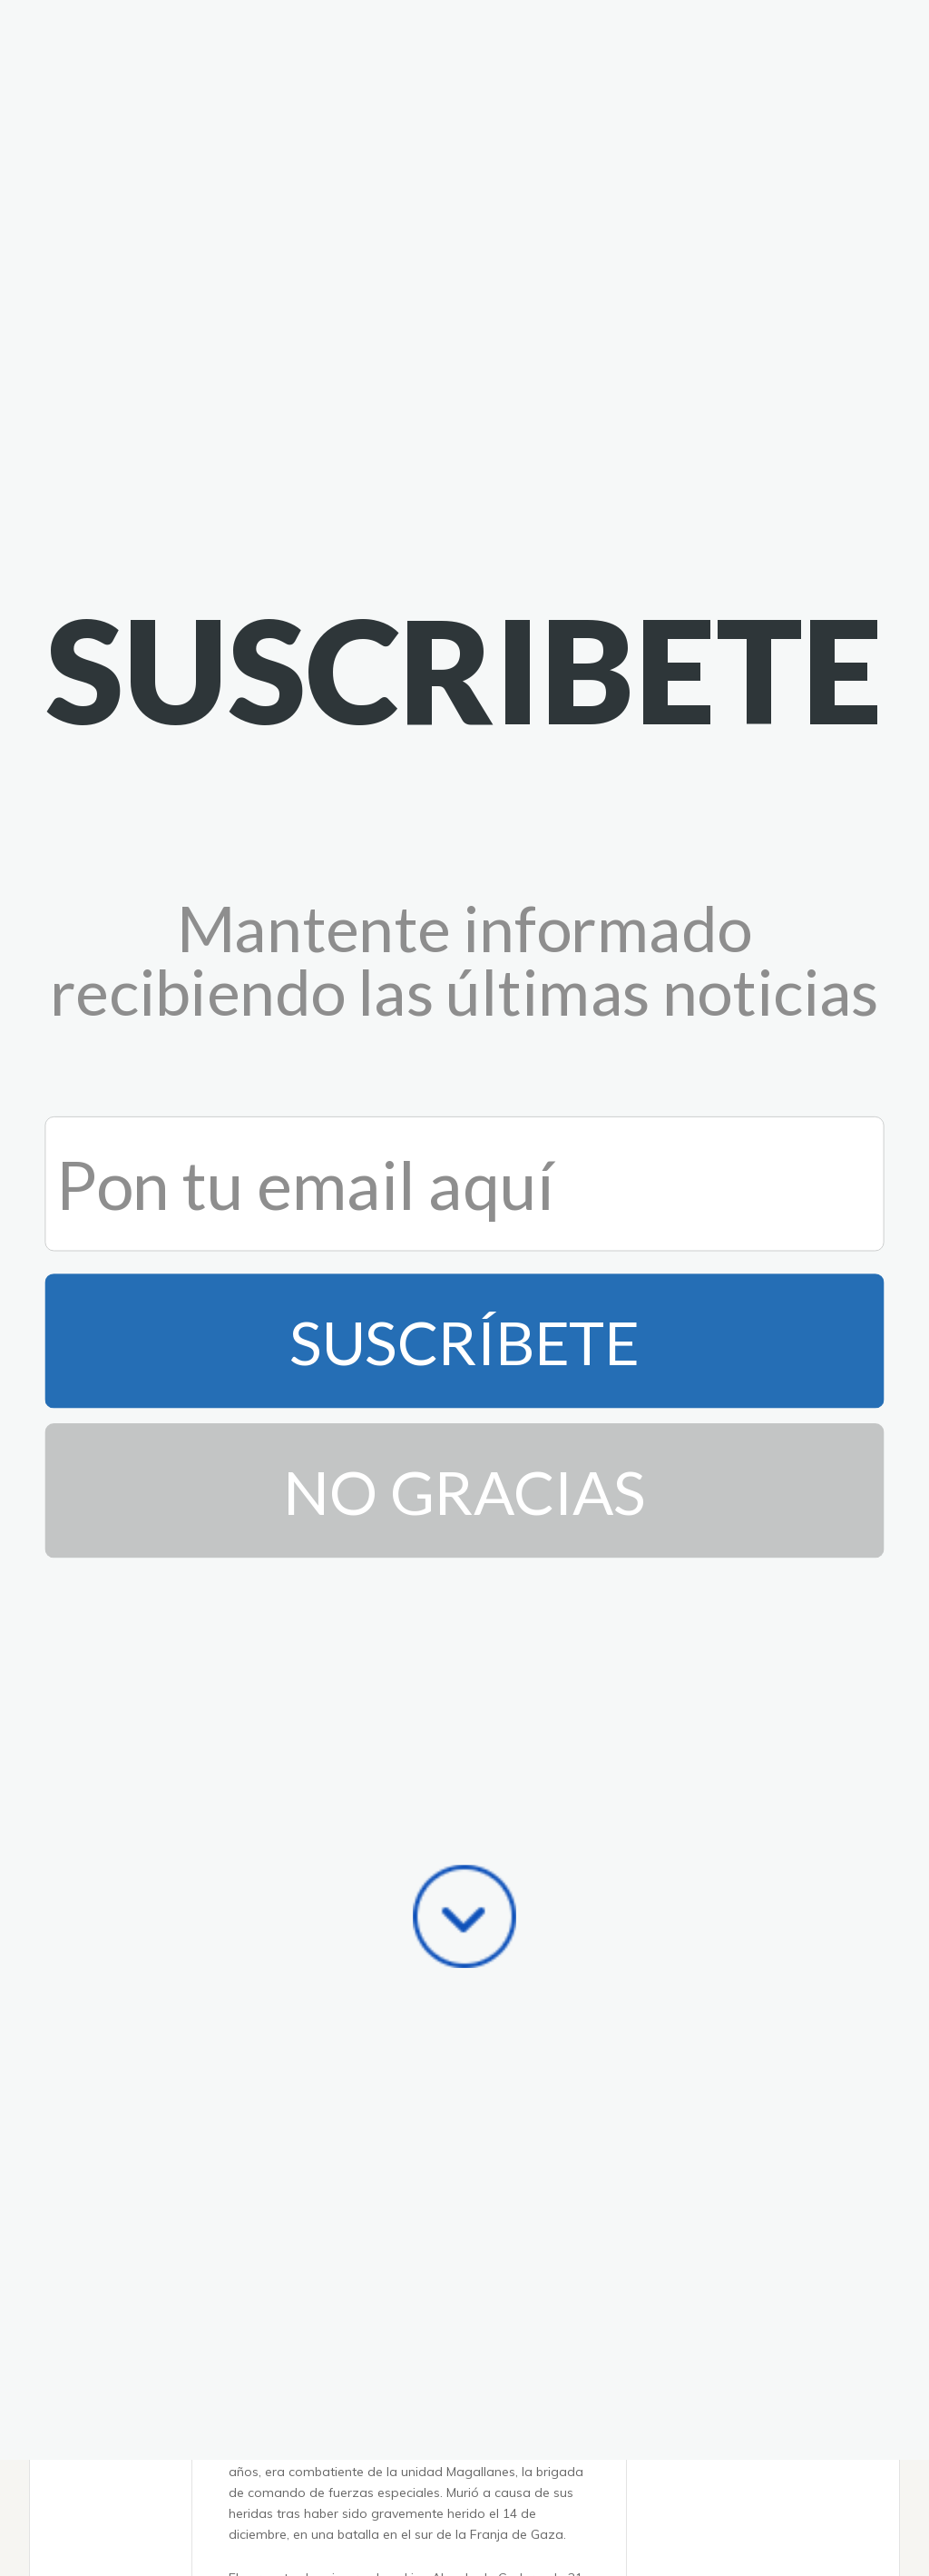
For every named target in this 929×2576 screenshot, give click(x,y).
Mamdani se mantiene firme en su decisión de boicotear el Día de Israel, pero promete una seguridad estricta (402, 2325)
